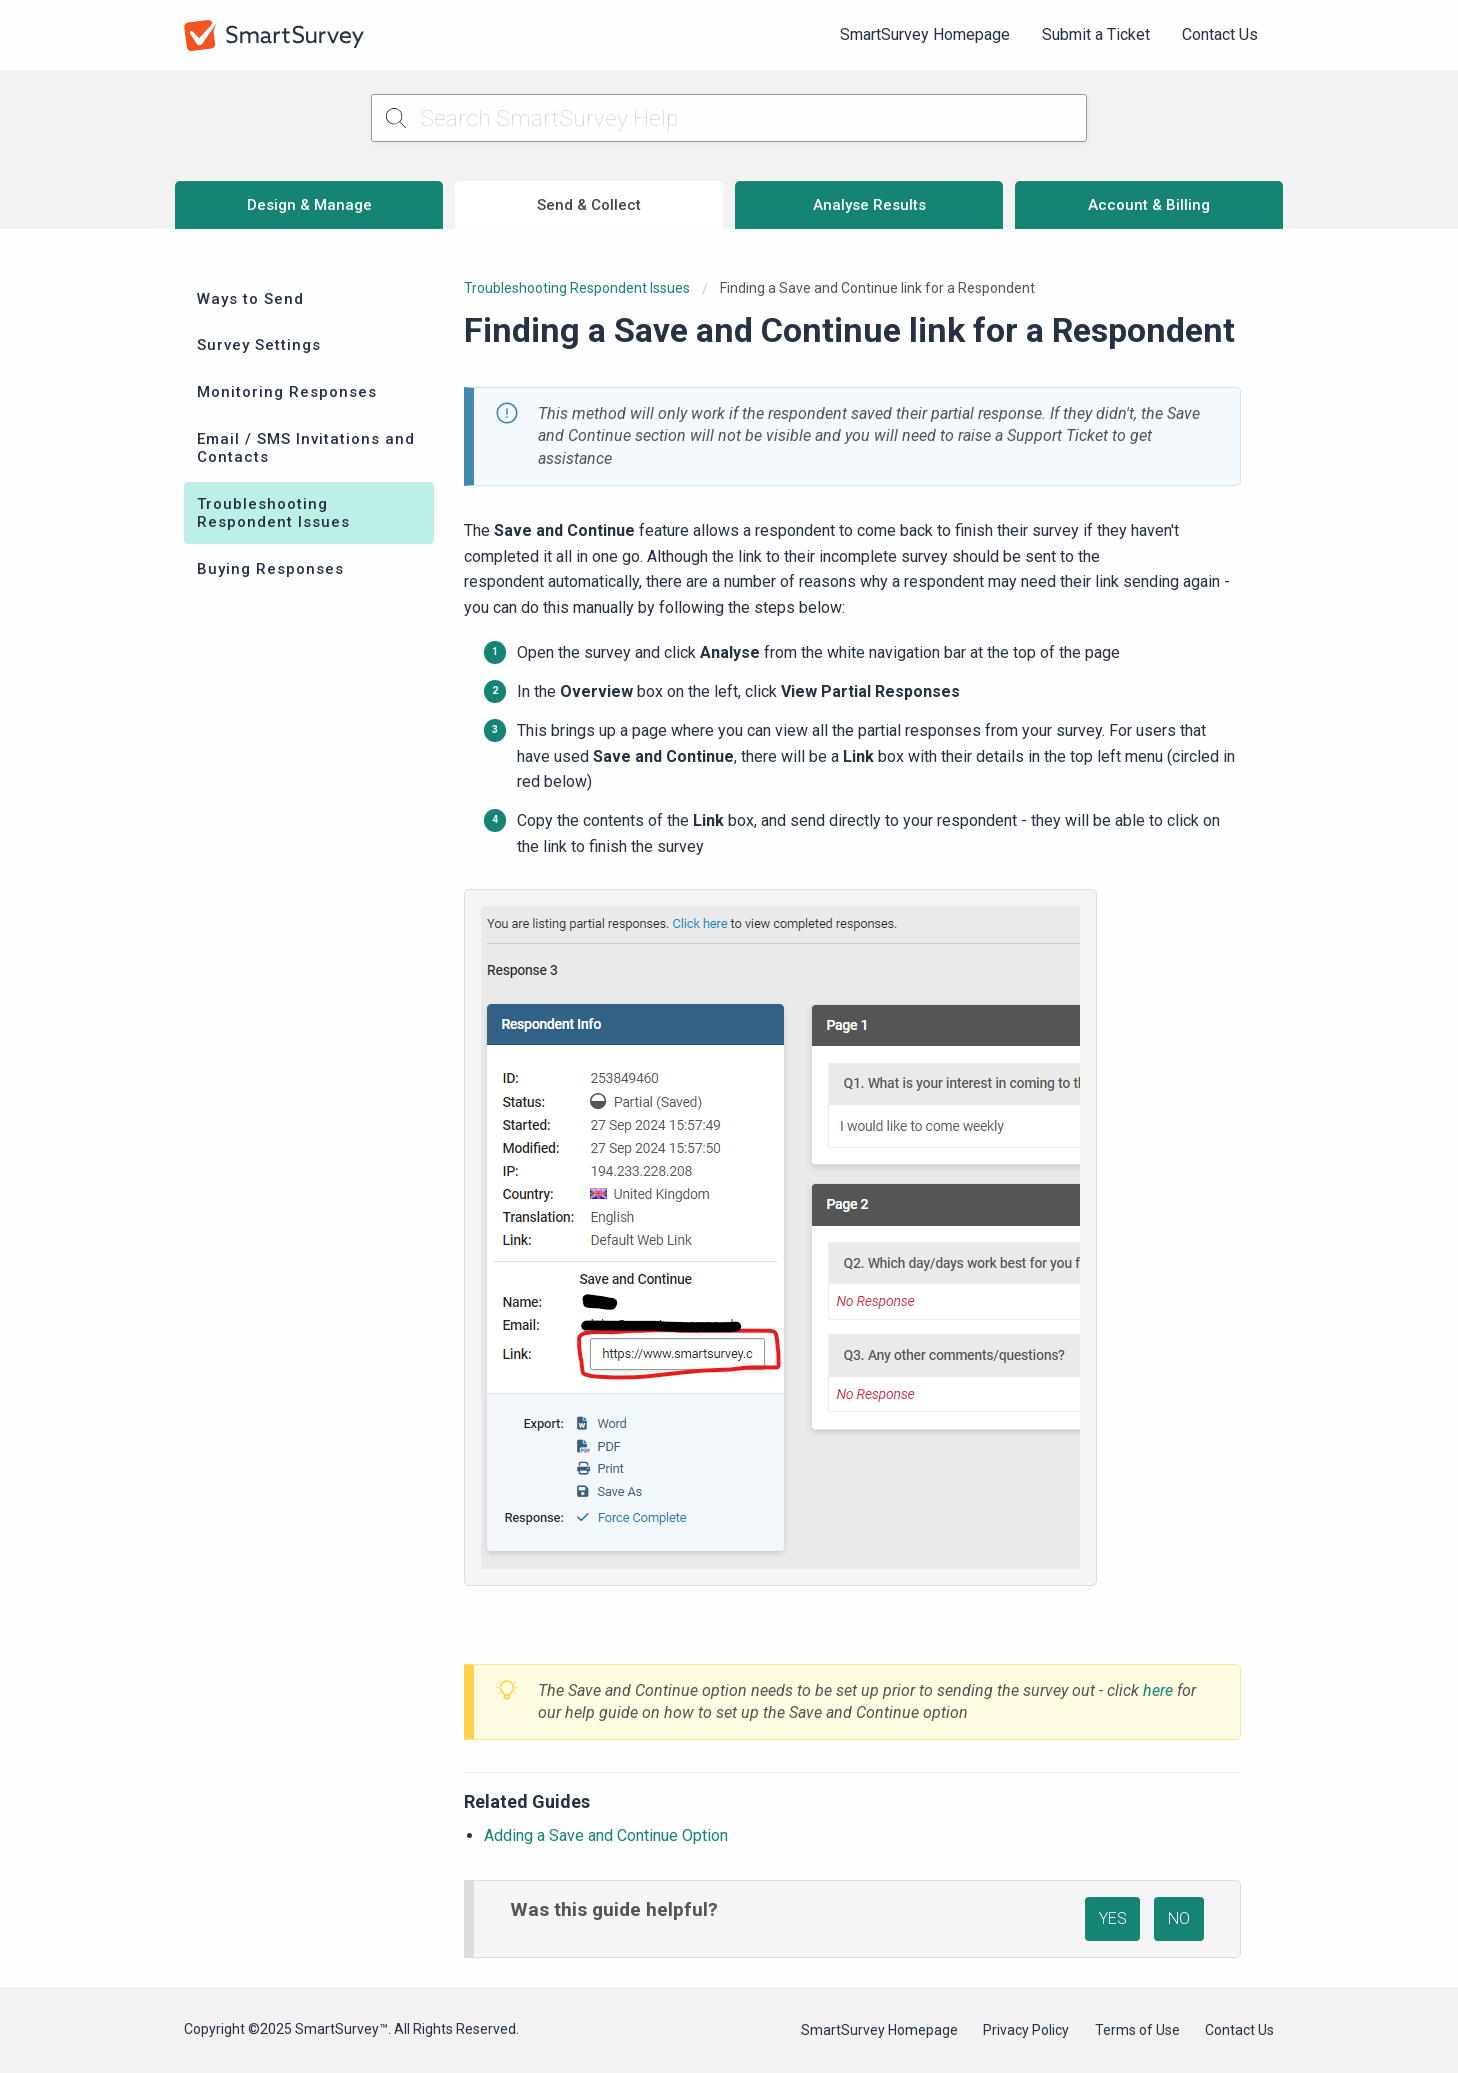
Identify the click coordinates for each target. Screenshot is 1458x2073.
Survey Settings (259, 345)
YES (1113, 1918)
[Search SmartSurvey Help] (729, 118)
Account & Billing (1149, 205)
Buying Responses (270, 569)
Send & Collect (589, 205)
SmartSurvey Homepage (925, 34)
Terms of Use (1137, 2030)
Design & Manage (309, 205)
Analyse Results (869, 205)
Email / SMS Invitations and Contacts (306, 448)
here (1158, 1690)
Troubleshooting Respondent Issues (273, 513)
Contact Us (1220, 34)
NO (1179, 1918)
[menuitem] (925, 35)
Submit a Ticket (1096, 34)
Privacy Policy (1026, 2030)
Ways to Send (250, 299)
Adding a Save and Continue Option (606, 1835)
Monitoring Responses (287, 392)
